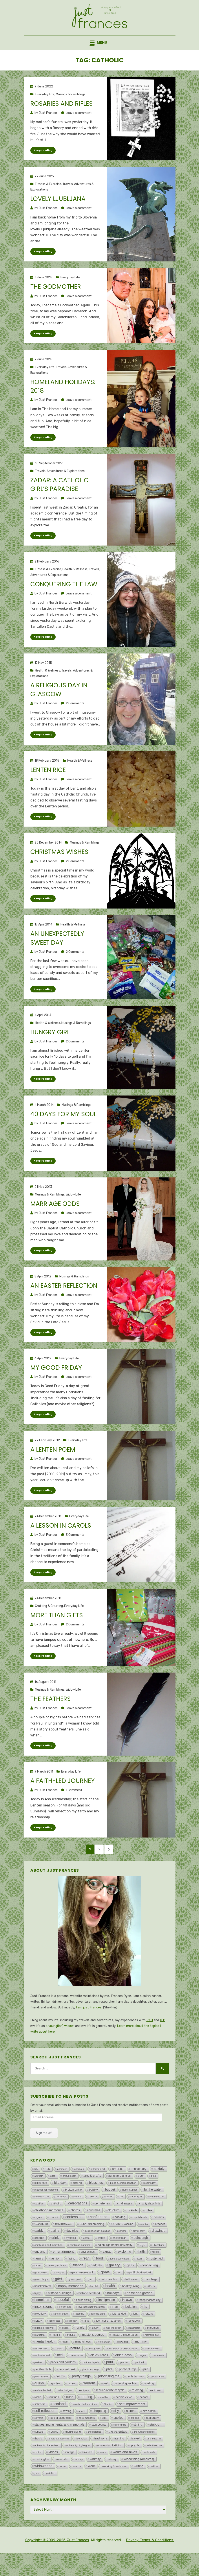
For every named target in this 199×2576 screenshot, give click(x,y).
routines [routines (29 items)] (53, 2419)
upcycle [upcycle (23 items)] (134, 2468)
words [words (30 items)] (77, 2489)
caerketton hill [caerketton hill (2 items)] (42, 2219)
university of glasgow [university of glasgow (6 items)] (78, 2468)
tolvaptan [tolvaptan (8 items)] (81, 2461)
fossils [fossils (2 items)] (139, 2281)
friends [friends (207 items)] (78, 2288)
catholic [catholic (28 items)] (56, 2226)
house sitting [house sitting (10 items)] (83, 2322)
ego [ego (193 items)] (142, 2267)
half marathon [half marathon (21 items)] (109, 2302)
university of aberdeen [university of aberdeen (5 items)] (47, 2468)
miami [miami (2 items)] (65, 2364)
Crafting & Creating (49, 1626)
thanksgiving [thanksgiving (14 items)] (73, 2454)
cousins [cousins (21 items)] (159, 2239)
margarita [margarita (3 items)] (40, 2357)
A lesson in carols (60, 1545)
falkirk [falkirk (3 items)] (155, 2274)
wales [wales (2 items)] (103, 2475)
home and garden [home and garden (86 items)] (139, 2315)
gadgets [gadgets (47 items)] (96, 2288)
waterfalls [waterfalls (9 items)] (62, 2481)
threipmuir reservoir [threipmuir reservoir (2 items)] (59, 2461)
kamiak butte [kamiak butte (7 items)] (60, 2336)
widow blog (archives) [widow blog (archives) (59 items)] (139, 2481)
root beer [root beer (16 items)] (155, 2413)
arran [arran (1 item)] (52, 2198)
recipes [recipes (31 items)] (84, 2413)
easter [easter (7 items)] (86, 2260)
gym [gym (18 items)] (90, 2302)
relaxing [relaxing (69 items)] (137, 2413)
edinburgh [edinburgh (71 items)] (141, 2260)
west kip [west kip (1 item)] (79, 2482)
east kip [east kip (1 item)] (101, 2261)
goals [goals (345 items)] (105, 2295)
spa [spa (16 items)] (104, 2440)
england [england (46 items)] (40, 2274)
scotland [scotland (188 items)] (59, 2426)
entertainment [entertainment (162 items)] (63, 2274)
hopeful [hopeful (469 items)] (63, 2322)
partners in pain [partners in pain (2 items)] (91, 2385)
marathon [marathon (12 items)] (153, 2350)
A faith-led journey (62, 1801)
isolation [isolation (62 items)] (131, 2329)
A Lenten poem (52, 1469)
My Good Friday (56, 1386)
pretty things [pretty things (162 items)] (81, 2399)
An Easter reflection (63, 1305)
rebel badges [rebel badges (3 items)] (65, 2413)
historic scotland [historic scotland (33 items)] (89, 2315)
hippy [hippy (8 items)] (38, 2315)
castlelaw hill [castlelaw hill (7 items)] (157, 2219)
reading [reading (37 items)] (149, 2406)
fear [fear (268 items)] (86, 2281)
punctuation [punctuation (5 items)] (157, 2399)
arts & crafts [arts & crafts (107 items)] (92, 2198)
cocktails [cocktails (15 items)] (132, 2233)
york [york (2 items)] (37, 2496)
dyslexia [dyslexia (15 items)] (71, 2260)
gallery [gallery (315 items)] (114, 2288)
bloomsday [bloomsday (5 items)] (149, 2205)
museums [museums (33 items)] (41, 2371)
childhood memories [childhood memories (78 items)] (49, 2233)
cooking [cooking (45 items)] (120, 2239)
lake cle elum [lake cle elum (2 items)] (98, 2336)
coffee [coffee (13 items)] (148, 2233)
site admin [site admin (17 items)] (149, 2433)
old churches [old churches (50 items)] (99, 2378)
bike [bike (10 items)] (153, 2198)
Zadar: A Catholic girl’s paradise (59, 502)
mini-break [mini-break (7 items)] (104, 2364)
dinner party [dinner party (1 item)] (139, 2253)
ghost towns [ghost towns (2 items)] (41, 2295)
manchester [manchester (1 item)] (134, 2350)
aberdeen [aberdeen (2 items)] (62, 2191)
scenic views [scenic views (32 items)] (124, 2419)
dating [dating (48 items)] (55, 2253)
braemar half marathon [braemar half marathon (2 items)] (46, 2212)
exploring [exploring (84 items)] (124, 2274)
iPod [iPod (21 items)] (115, 2329)
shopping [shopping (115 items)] (99, 2433)
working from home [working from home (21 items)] (114, 2489)
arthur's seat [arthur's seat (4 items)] (69, 2198)
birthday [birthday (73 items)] (60, 2205)
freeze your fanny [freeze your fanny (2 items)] (57, 2288)
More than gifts (56, 1635)
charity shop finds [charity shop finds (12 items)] (149, 2226)
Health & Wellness (75, 587)
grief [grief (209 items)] (58, 2302)
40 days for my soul (63, 1133)
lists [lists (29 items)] (86, 2343)
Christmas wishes (59, 870)
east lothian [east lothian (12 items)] (119, 2260)
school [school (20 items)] (144, 2419)
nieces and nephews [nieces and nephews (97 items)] (122, 2371)
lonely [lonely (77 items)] (80, 2350)
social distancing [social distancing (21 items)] (60, 2440)
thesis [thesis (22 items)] (38, 2461)
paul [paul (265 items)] (109, 2385)
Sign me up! (44, 2156)
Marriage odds (55, 1222)
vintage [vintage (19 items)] (69, 2474)
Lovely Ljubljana (58, 215)
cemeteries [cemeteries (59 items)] (102, 2226)
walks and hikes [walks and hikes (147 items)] (125, 2474)
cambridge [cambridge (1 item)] (61, 2219)
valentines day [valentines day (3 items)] (154, 2468)
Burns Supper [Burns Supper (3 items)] (129, 2212)
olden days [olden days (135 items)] (123, 2378)
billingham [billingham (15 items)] (41, 2205)
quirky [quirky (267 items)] (39, 2406)
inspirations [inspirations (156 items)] (43, 2329)
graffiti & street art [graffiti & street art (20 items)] (139, 2295)
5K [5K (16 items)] (36, 2191)
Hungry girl (50, 1050)
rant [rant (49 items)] (105, 2406)
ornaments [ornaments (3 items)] (158, 2378)
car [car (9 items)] (121, 2219)
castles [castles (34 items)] (39, 2226)
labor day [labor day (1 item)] (79, 2336)
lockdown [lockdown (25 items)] (134, 2343)
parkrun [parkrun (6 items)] (39, 2385)
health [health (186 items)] (110, 2308)
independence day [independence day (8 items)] (149, 2322)
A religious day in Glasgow (59, 707)
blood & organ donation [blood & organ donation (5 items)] (123, 2205)
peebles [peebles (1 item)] (124, 2385)
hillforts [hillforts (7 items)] (151, 2308)
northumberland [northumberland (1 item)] (42, 2378)
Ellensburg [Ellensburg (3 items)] (158, 2267)
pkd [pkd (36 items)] (145, 2392)
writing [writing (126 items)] (139, 2489)
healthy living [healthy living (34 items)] (130, 2308)
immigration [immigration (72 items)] (106, 2322)
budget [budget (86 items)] (110, 2212)
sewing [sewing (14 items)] (67, 2433)
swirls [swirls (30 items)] (54, 2454)
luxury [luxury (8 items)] (95, 2350)
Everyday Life (45, 111)
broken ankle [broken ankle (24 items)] (73, 2212)
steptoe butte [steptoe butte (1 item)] (119, 2447)
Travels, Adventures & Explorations (60, 488)
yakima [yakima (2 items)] (154, 2489)
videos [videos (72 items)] (53, 2474)
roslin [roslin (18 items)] (38, 2419)
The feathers (50, 1719)
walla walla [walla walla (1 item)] (149, 2475)
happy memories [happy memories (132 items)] (70, 2308)
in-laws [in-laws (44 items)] (127, 2322)
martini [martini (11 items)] (56, 2357)
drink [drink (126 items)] (55, 2260)
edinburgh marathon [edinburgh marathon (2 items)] (80, 2267)
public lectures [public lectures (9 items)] (135, 2399)
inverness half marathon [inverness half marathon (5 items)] (91, 2329)
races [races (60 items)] (71, 2406)
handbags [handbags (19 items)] (151, 2302)
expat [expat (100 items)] (107, 2274)
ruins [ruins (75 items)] (69, 2419)
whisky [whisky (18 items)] (112, 2481)
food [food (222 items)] (99, 2281)
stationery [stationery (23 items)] (152, 2440)
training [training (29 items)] (119, 2461)
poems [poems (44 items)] (60, 2399)
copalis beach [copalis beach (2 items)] (140, 2240)
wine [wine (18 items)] (63, 2489)
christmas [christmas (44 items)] (93, 2233)
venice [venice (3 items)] (38, 2475)
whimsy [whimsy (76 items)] (95, 2481)
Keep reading (43, 166)
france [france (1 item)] (38, 2288)
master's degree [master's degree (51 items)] (93, 2357)
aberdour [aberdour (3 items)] (79, 2191)
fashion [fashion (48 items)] (55, 2281)
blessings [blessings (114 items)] (96, 2205)
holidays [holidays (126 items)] (113, 2315)
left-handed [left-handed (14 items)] (119, 2336)
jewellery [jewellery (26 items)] (40, 2336)
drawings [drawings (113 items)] (158, 2253)
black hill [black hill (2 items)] (77, 2205)
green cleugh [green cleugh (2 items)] (41, 2302)
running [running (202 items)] (86, 2419)
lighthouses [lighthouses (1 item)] (54, 2343)
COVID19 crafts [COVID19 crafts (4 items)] (63, 2246)
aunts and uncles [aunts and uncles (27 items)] (119, 2198)
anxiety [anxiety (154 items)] (159, 2191)
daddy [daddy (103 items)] (39, 2253)
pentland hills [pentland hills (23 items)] (43, 2392)
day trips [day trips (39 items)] (72, 2253)
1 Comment (74, 1810)
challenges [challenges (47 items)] (124, 2226)
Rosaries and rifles (61, 120)
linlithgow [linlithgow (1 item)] (72, 2343)
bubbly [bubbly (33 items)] (93, 2212)
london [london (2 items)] (65, 2350)
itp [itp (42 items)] (145, 2329)
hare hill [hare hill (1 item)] (94, 2309)
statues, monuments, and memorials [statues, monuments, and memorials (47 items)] (59, 2447)
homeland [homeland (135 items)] (42, 2322)
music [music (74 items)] (59, 2371)
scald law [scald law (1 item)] (103, 2420)
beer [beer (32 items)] (141, 2198)
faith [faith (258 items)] (141, 2274)
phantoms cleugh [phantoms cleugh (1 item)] (90, 2392)
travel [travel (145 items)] (135, 2461)
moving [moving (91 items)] (122, 2364)
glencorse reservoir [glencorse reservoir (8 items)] (82, 2295)
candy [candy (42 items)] (93, 2219)
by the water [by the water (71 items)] (153, 2212)
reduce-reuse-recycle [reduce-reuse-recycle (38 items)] (110, 2413)
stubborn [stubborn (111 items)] (156, 2447)
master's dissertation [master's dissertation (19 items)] (125, 2357)
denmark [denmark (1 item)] (121, 2253)
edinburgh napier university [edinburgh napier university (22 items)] (115, 2267)
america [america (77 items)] (118, 2191)
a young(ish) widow (59, 2048)
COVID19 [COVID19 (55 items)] (41, 2246)
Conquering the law (63, 601)
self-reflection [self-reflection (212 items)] (45, 2433)
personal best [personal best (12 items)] (66, 2392)
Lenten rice (48, 788)
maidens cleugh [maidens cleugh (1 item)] (113, 2350)
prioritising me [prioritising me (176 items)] (108, 2399)
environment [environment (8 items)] (88, 2274)
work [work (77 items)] (91, 2489)
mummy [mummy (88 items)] (141, 2364)
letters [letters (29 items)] (149, 2336)
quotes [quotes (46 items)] (55, 2406)
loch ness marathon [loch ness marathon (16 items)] (108, 2343)
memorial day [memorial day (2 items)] (152, 2357)
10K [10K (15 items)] (47, 2191)
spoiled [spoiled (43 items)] (118, 2440)
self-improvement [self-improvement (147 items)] (132, 2426)
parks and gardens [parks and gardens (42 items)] (63, 2385)
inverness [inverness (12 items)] (65, 2329)
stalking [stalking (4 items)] (135, 2440)
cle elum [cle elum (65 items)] (113, 2233)
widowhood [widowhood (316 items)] (44, 2489)
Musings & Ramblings (70, 111)
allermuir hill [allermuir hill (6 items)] (98, 2191)
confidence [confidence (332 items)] (99, 2239)
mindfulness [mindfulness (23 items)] (83, 2364)
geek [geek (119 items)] (130, 2288)
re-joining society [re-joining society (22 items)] (126, 2406)
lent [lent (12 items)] (135, 2336)
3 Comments (75, 1554)
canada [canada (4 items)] (77, 2219)
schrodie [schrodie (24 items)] (40, 2426)
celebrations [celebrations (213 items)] (77, 2226)
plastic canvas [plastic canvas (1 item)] (41, 2399)
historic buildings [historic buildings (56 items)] (59, 2315)
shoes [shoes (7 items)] (82, 2433)
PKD (149, 2043)
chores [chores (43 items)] (75, 2233)
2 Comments (75, 721)
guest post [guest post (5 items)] (75, 2302)
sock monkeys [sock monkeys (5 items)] (87, 2440)
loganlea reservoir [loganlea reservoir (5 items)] (45, 2350)
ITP (162, 2043)
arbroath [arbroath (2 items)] (39, 2198)
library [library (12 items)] (38, 2343)
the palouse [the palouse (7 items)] (94, 2454)
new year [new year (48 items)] (94, 2371)
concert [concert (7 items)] (54, 2239)
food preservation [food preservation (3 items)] (119, 2281)
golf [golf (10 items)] (119, 2295)
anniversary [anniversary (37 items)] (138, 2191)
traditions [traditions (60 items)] (100, 2461)
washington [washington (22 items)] (42, 2481)
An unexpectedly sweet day (57, 956)
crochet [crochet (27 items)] (160, 2246)
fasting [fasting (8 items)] (71, 2281)
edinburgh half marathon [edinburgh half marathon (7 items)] (49, 2267)
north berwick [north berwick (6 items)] (152, 2371)
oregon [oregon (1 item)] (142, 2378)
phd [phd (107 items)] (109, 2392)
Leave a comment (79, 129)
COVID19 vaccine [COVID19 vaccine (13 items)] (122, 2246)
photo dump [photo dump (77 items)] (127, 2392)
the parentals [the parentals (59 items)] (118, 2454)
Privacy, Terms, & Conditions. (150, 2563)
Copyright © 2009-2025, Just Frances (57, 2563)
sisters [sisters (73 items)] (130, 2433)
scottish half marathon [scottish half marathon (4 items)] (85, 2427)
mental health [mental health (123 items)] (45, 2364)
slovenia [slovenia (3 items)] (39, 2440)
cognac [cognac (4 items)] (38, 2240)
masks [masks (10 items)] (71, 2357)
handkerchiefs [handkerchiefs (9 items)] (43, 2308)
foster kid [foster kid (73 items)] (156, 2281)
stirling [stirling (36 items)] (137, 2447)
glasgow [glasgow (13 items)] (59, 2295)
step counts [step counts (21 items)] (98, 2447)
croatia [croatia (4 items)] (144, 2246)
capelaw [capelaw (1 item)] (108, 2219)
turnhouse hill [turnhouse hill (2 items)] (154, 2461)
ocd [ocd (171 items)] (60, 2378)
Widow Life (73, 1213)
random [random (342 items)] (89, 2406)
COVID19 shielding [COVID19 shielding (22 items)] (92, 2246)
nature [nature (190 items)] (75, 2371)
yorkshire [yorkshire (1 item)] (50, 2496)
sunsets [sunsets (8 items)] (39, 2454)
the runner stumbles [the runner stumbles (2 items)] (144, 2454)
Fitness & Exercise (48, 201)
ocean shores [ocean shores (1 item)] (76, 2378)
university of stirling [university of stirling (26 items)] (109, 2468)
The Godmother (55, 303)
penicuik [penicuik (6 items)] (139, 2385)
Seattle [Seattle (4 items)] (108, 2427)
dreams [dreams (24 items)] (39, 2260)
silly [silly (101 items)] (116, 2433)
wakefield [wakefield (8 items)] (87, 2474)
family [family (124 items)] (39, 2281)
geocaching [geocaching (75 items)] (149, 2288)
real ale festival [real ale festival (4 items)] (43, 2413)
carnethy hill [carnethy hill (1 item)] (136, 2219)
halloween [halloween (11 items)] (131, 2302)
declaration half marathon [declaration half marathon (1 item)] (97, 2253)
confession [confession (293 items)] (73, 2239)
